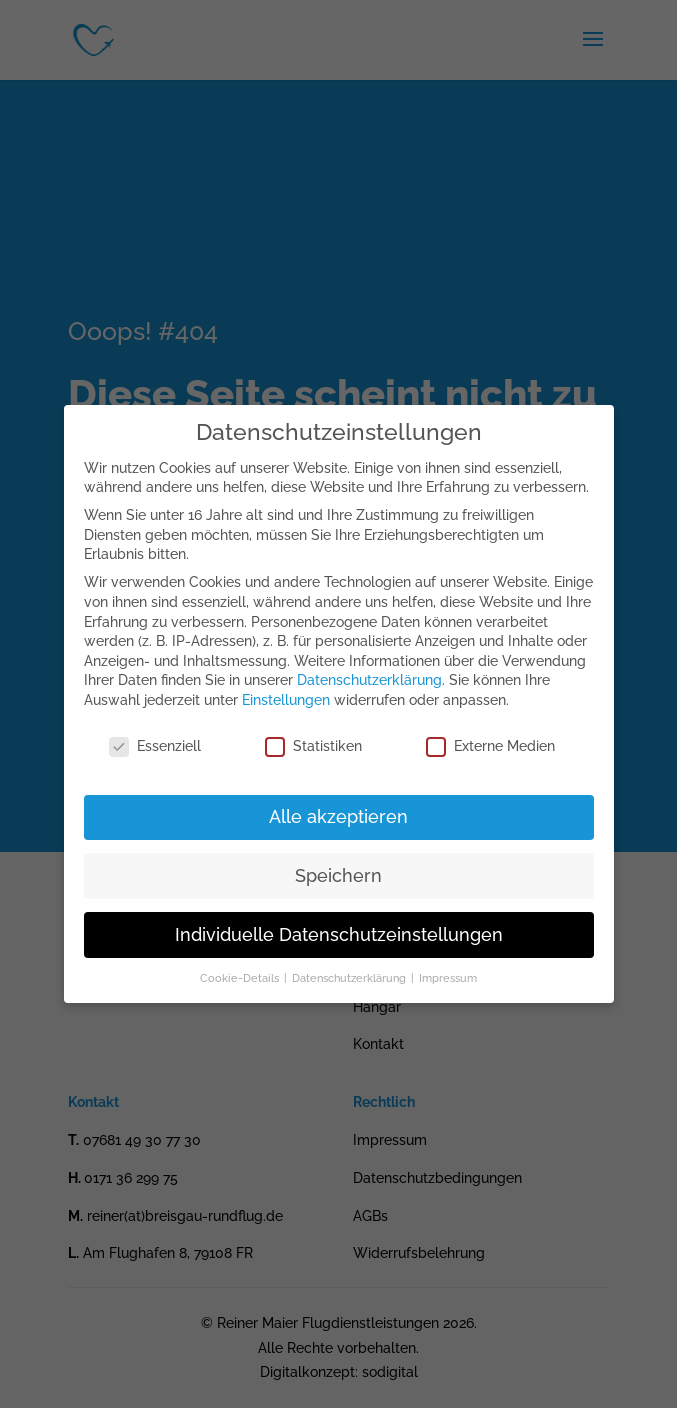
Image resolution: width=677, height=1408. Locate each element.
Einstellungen (286, 700)
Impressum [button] (448, 978)
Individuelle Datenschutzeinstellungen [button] (339, 935)
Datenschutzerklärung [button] (350, 978)
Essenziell (155, 746)
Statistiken (313, 746)
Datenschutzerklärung (369, 680)
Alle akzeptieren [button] (338, 817)
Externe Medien (490, 746)
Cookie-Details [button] (241, 978)
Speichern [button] (338, 876)
